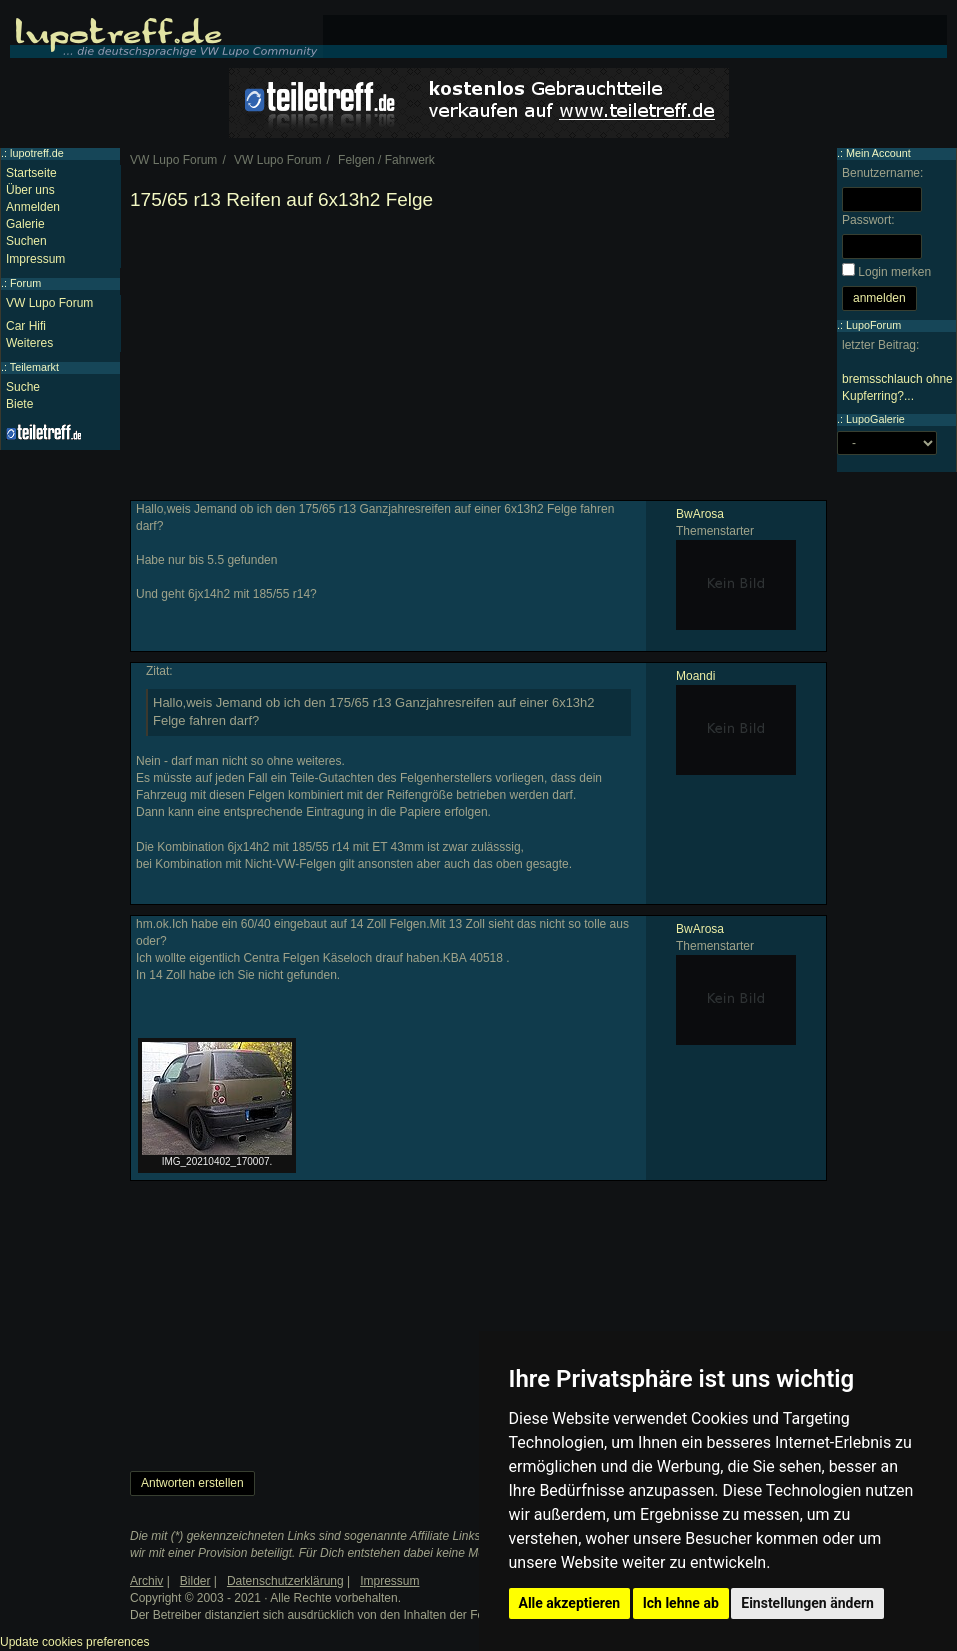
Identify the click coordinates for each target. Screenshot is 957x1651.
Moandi (695, 676)
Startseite (31, 173)
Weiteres (29, 343)
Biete (19, 404)
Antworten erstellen (192, 1483)
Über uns (30, 190)
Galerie (25, 224)
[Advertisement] (478, 360)
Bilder (195, 1581)
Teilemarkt (34, 367)
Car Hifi (26, 326)
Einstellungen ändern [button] (807, 1603)
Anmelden (33, 207)
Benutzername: (882, 173)
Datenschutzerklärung (285, 1581)
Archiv (146, 1581)
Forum (25, 283)
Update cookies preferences (74, 1642)
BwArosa (700, 514)
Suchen (26, 241)
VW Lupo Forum (49, 303)
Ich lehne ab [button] (681, 1603)
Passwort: (868, 220)
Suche (23, 387)
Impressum (35, 259)
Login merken (894, 272)
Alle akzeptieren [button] (570, 1603)
